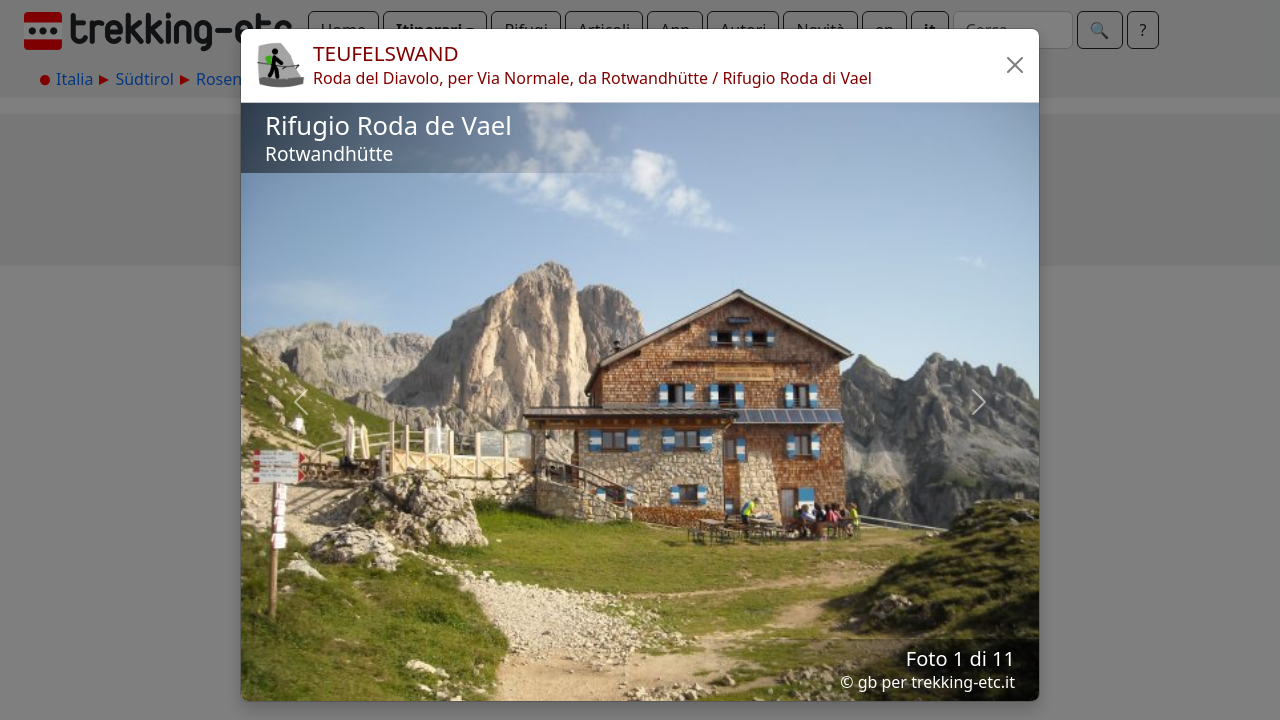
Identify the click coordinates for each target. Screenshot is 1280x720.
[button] (1015, 65)
